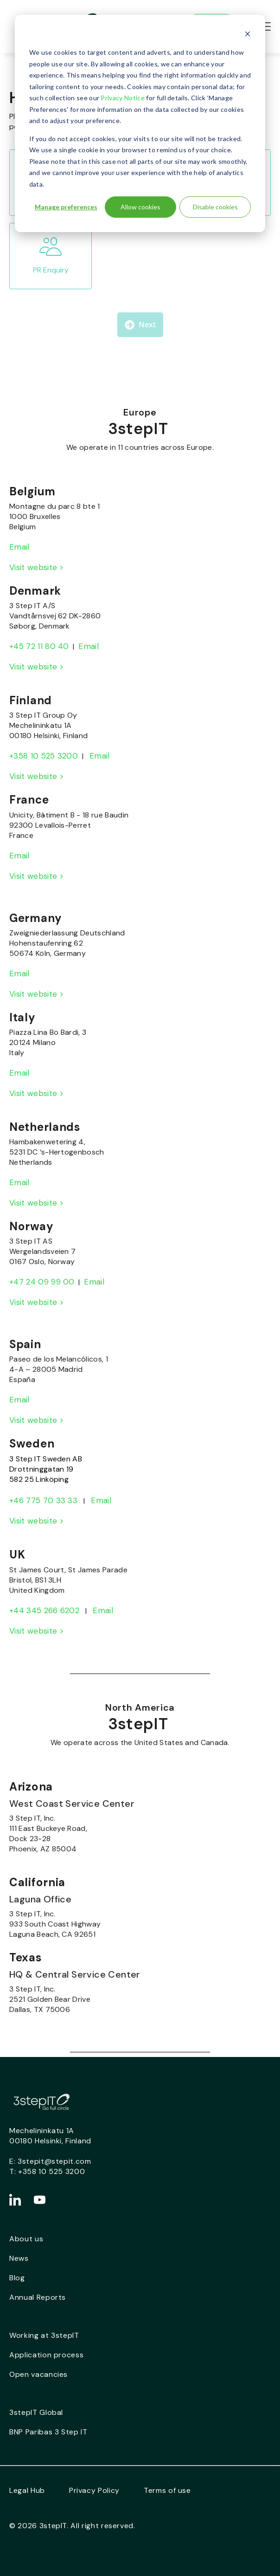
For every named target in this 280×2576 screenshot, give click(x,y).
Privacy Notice (122, 98)
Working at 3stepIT (44, 2335)
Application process (46, 2355)
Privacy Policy (94, 2490)
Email (19, 547)
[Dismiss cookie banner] (247, 35)
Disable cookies (215, 207)
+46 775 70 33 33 (43, 1500)
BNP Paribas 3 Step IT (48, 2432)
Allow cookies (140, 207)
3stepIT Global (36, 2412)
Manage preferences (66, 207)
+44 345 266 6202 (44, 1610)
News (19, 2258)
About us (26, 2239)
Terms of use (167, 2490)
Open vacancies (38, 2374)
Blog (17, 2278)
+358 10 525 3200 (43, 756)
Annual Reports (37, 2297)
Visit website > (36, 567)
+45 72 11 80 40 (39, 646)
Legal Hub (27, 2490)
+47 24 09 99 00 (42, 1282)
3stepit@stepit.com (54, 2161)
